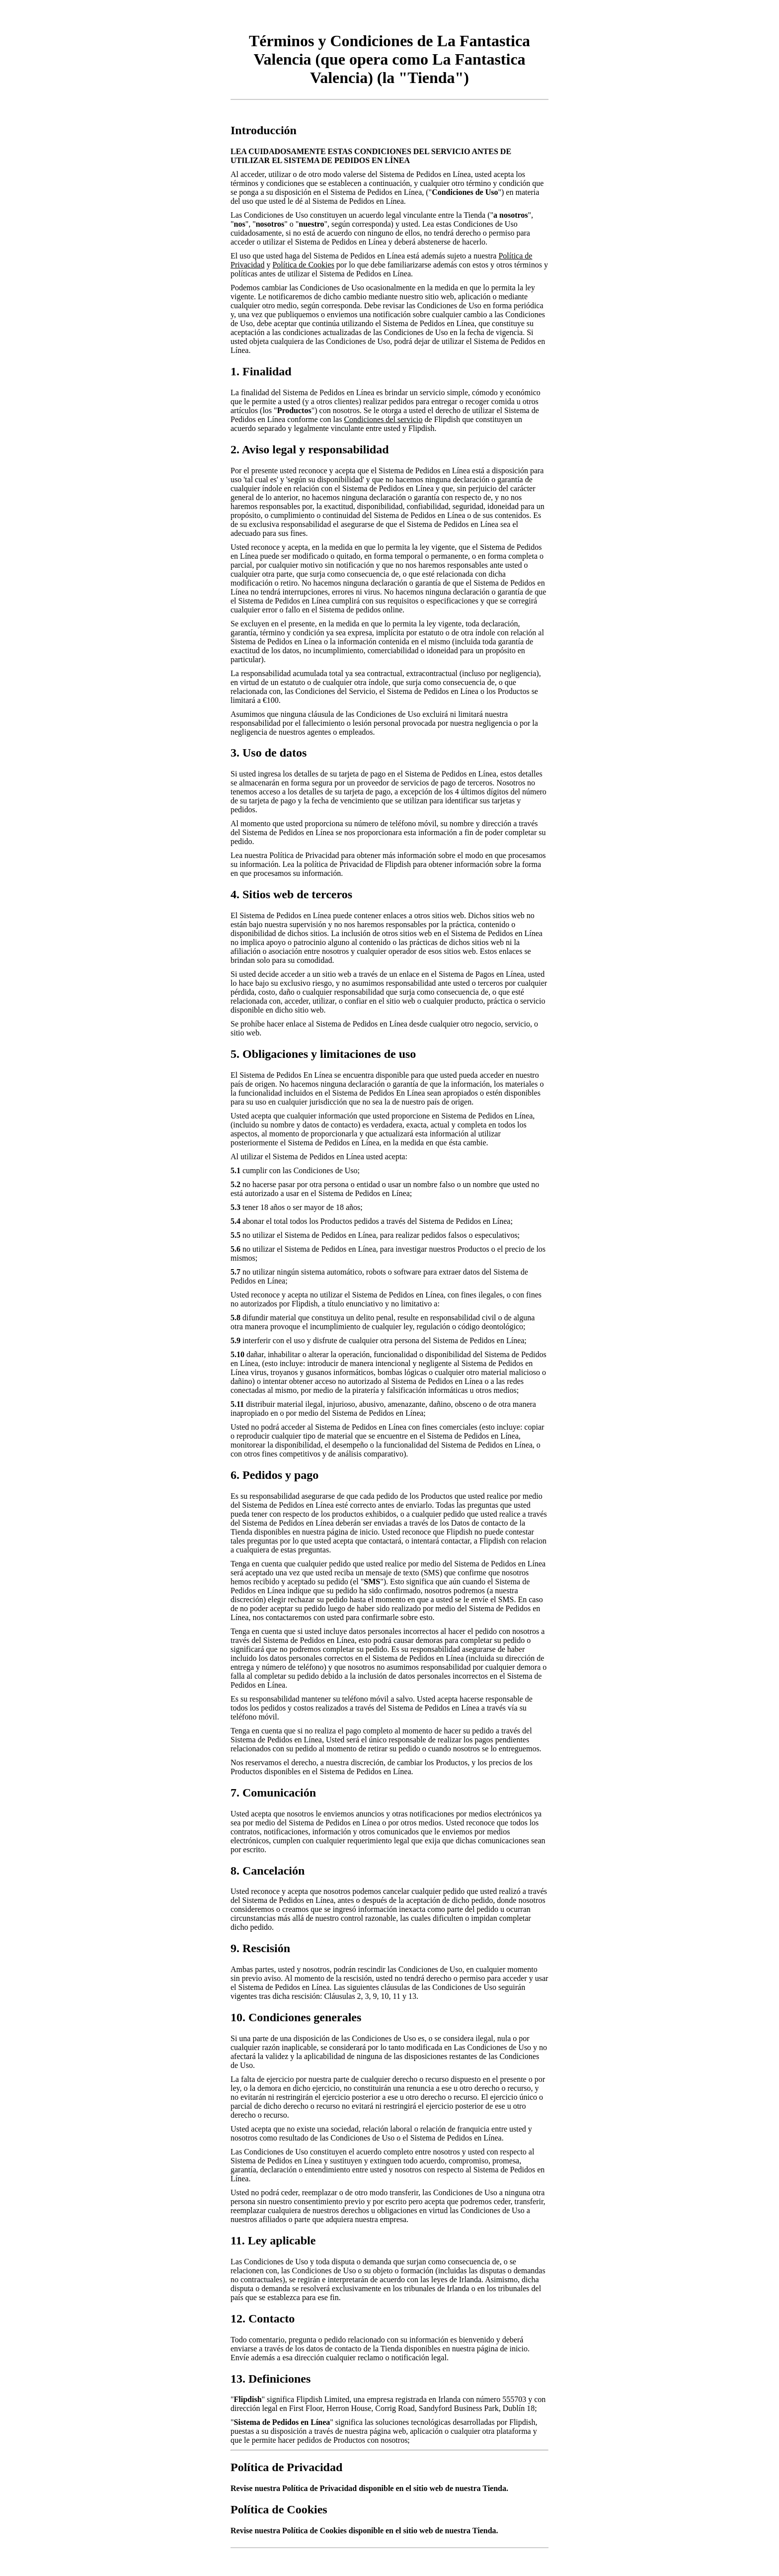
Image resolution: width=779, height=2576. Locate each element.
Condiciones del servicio (383, 419)
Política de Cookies (303, 264)
